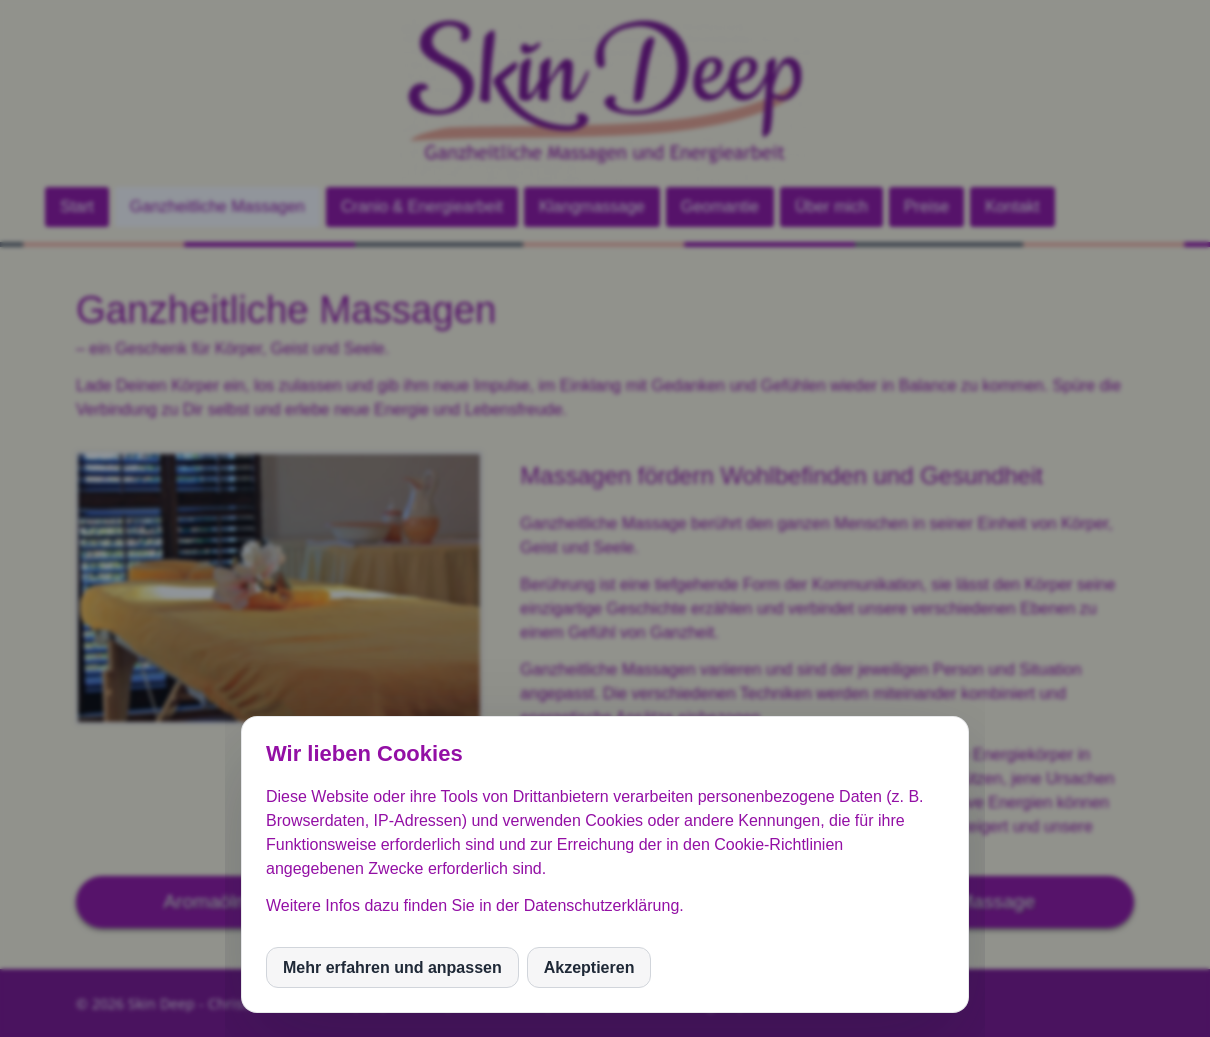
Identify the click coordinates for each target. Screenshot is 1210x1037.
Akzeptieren (589, 967)
